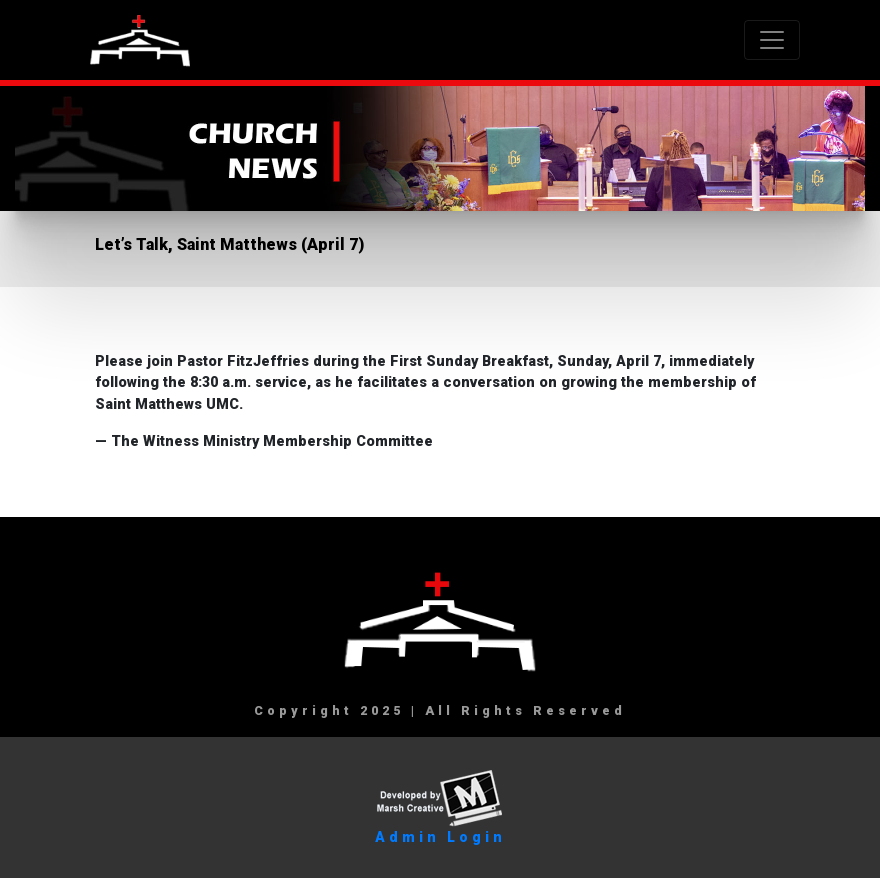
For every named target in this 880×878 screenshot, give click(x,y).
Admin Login (440, 837)
